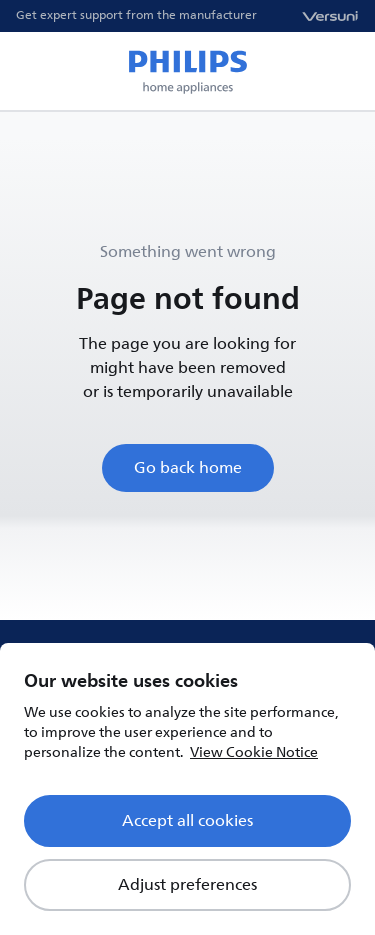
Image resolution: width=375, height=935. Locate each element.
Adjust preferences (187, 885)
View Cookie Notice (254, 752)
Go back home (188, 468)
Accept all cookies (187, 821)
